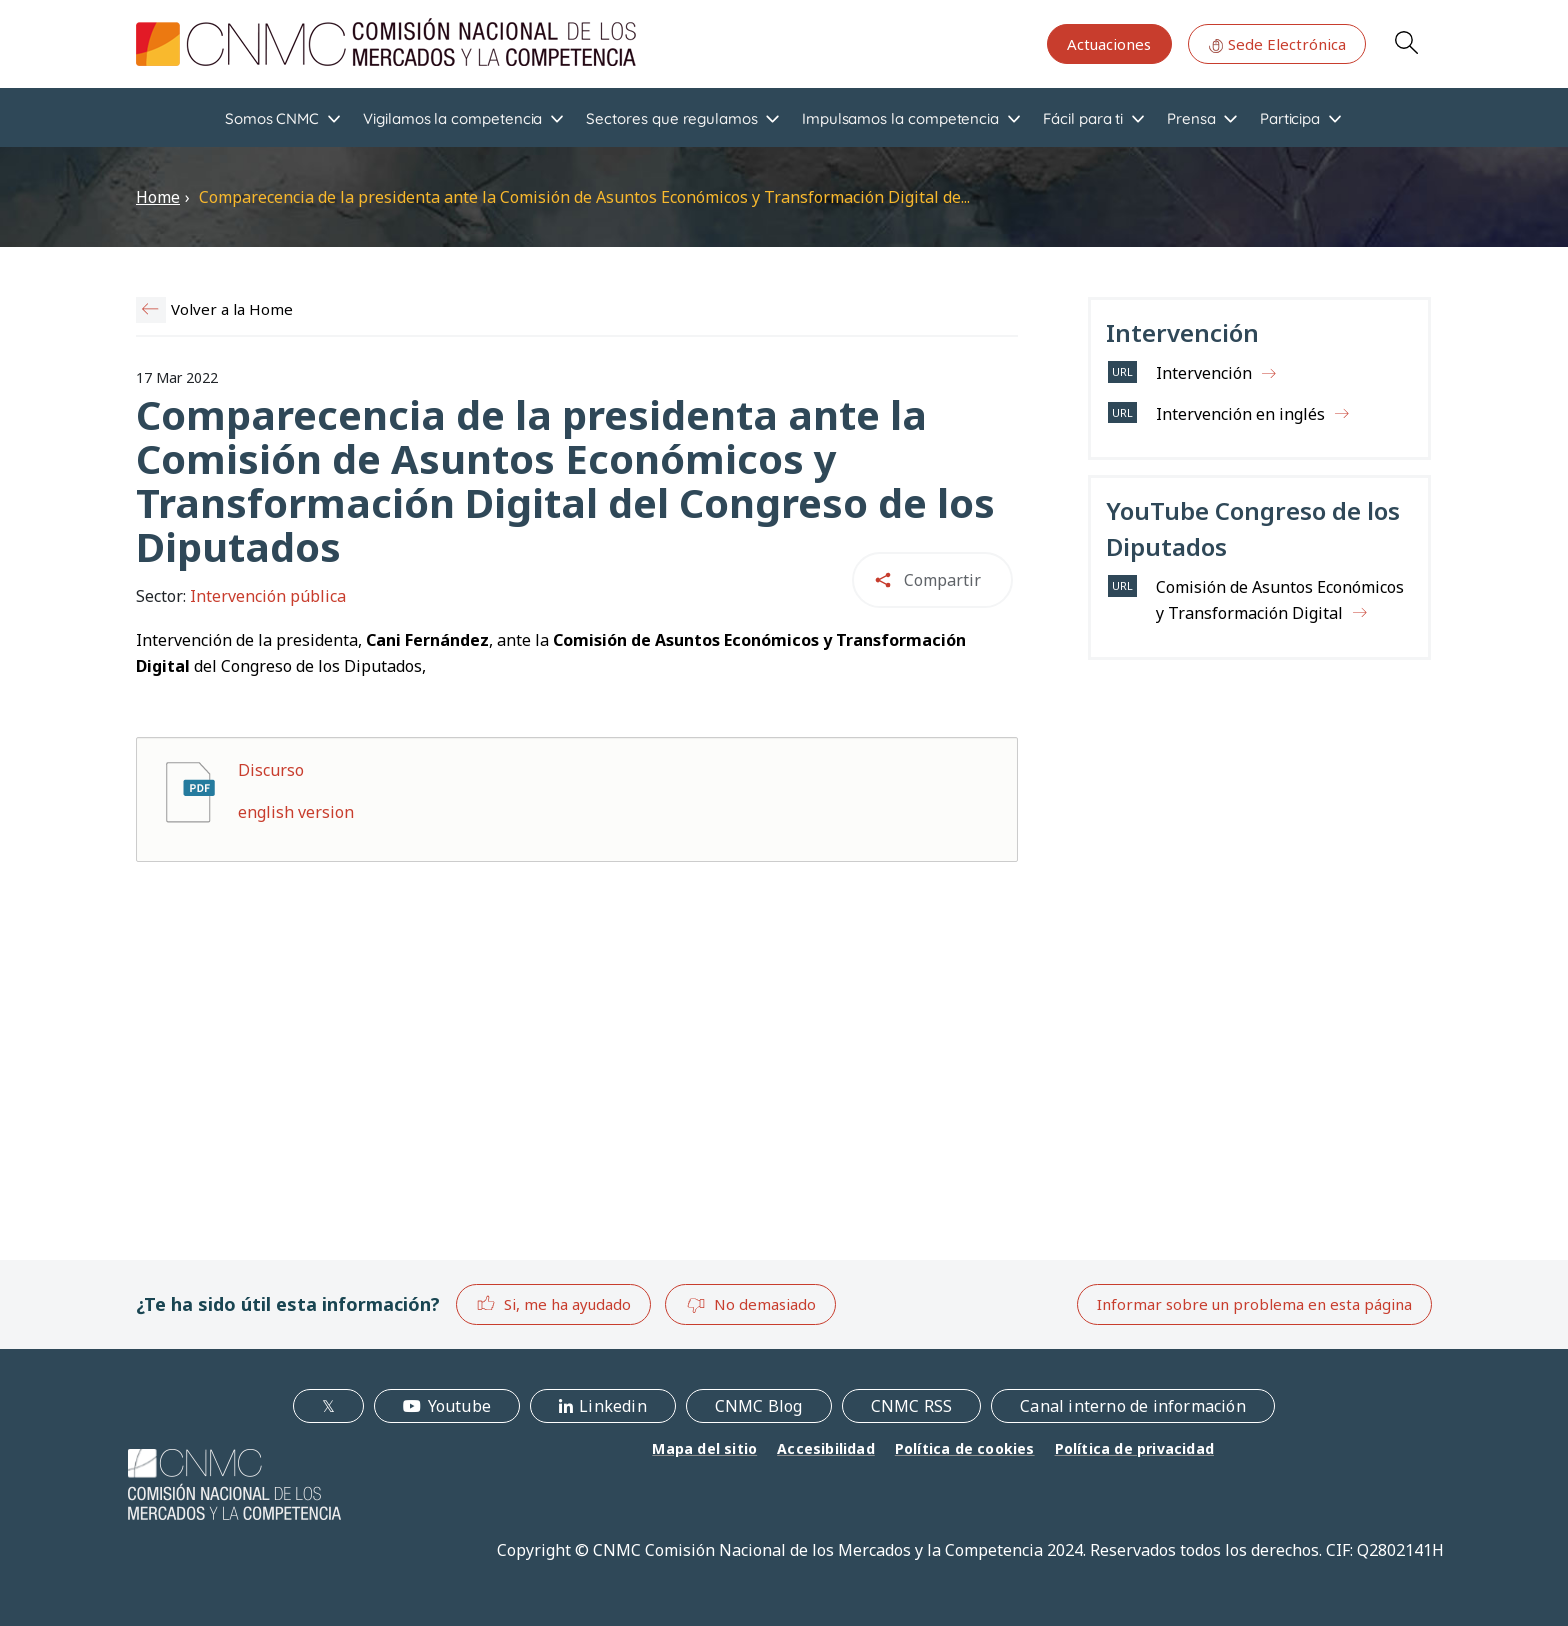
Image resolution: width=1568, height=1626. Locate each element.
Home (158, 197)
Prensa (1191, 118)
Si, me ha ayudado (553, 1303)
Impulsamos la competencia (900, 118)
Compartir (942, 580)
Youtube (459, 1406)
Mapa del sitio (704, 1448)
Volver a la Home (232, 309)
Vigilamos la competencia (452, 118)
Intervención (1204, 373)
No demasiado (751, 1305)
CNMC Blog (759, 1406)
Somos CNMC (272, 118)
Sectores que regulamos (671, 118)
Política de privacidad (1134, 1448)
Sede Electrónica (1277, 44)
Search (1406, 42)
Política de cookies (965, 1448)
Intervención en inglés (1240, 414)
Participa (1290, 118)
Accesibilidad (826, 1448)
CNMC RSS (912, 1406)
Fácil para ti (1083, 118)
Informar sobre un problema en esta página (1254, 1304)
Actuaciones (1109, 44)
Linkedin (613, 1406)
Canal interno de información (1133, 1406)
